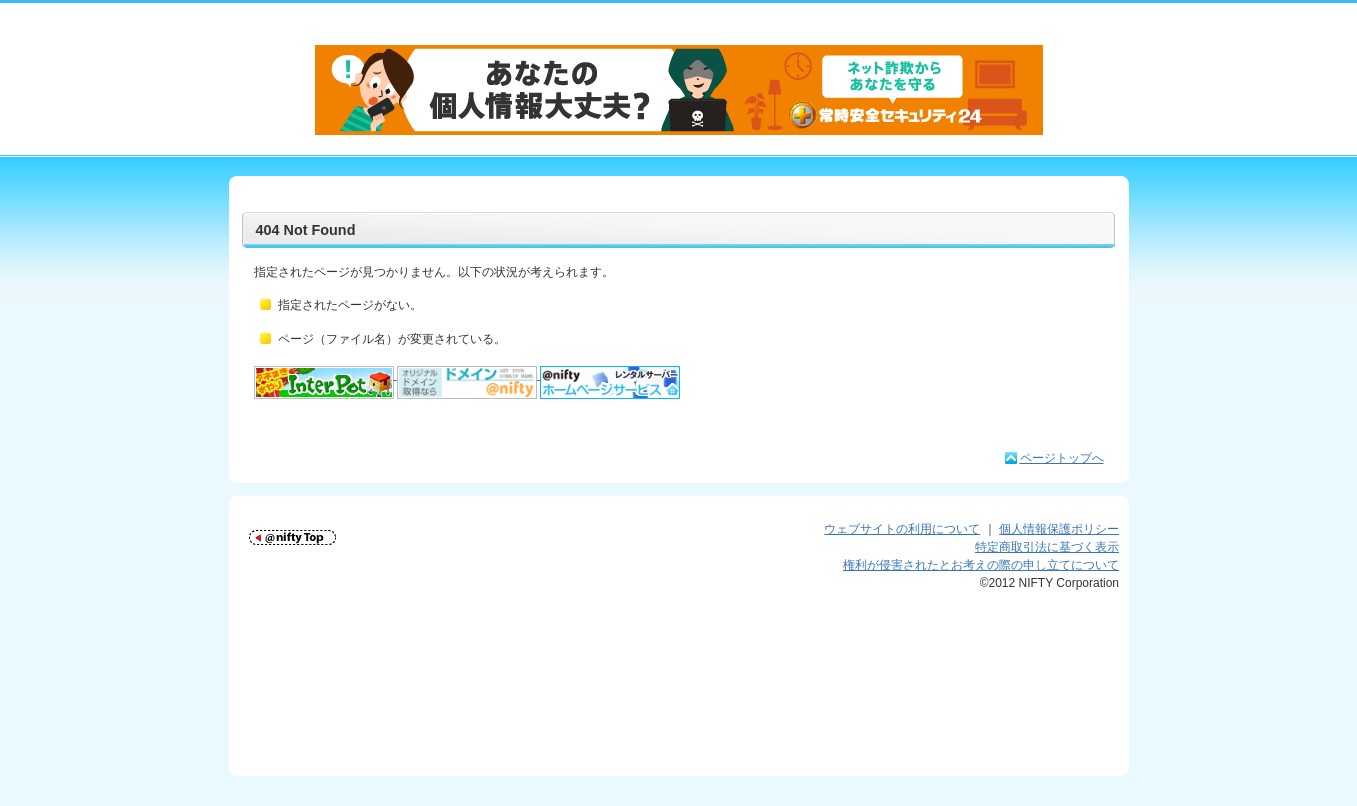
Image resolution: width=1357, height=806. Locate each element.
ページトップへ (1062, 458)
